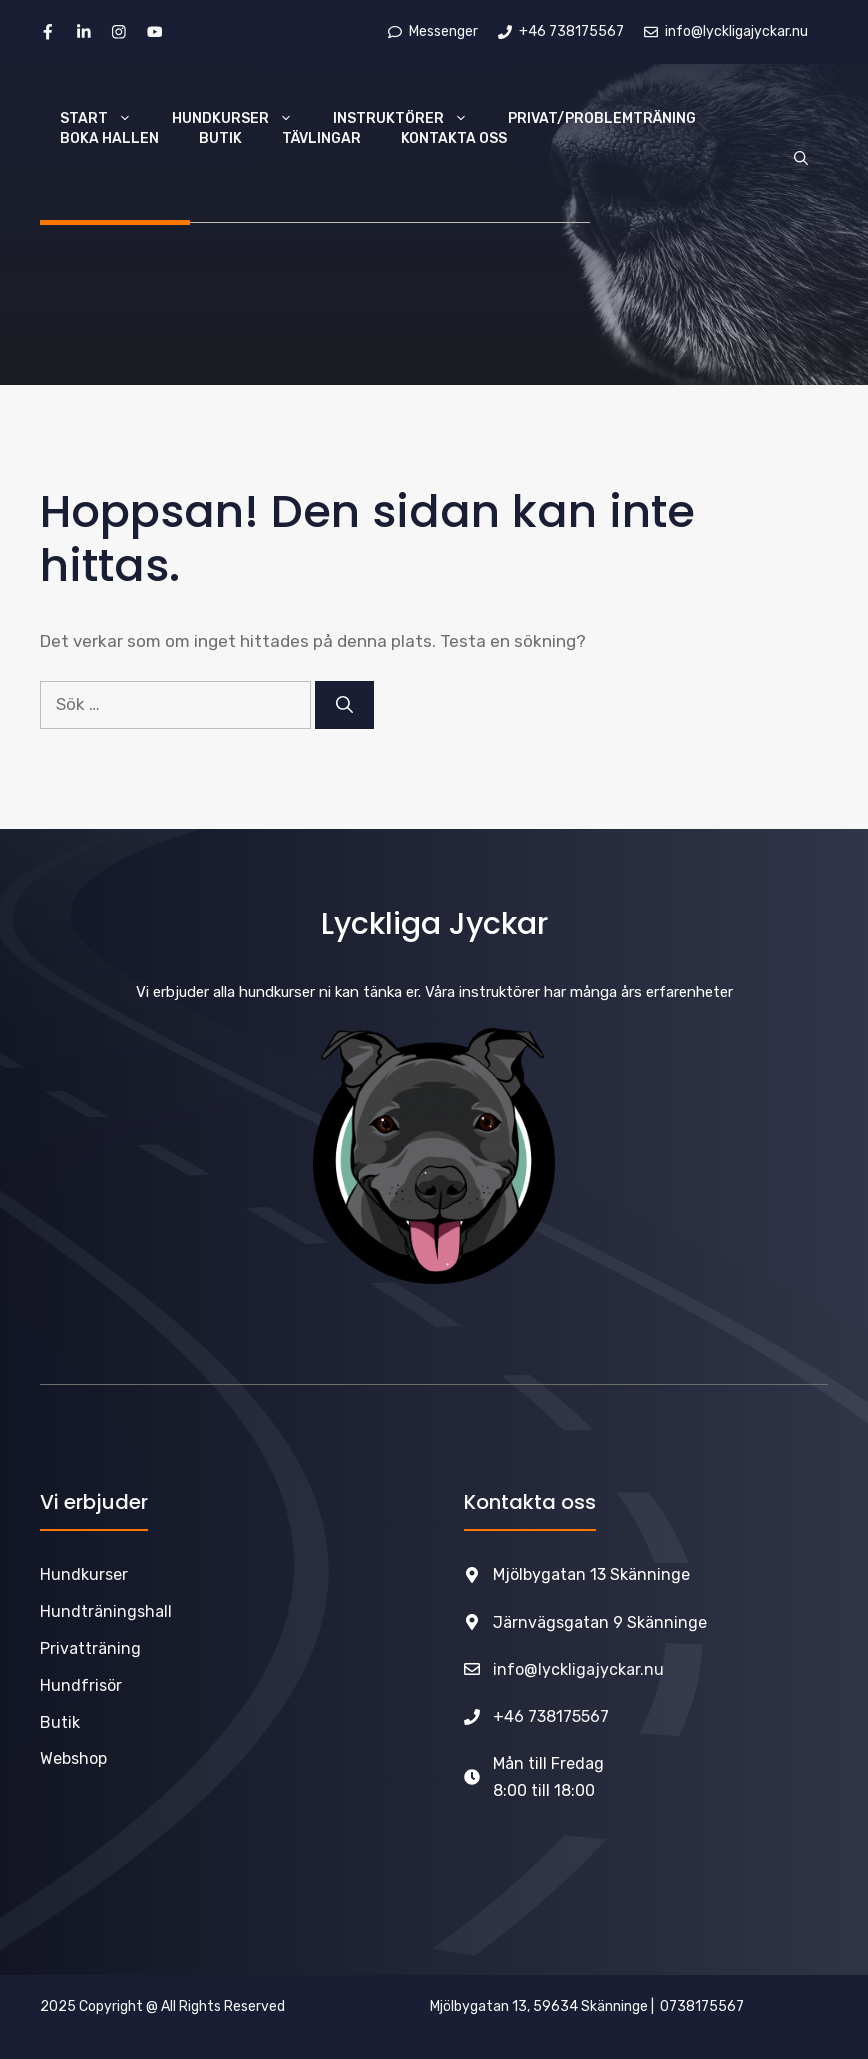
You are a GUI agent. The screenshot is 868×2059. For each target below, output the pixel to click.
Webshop (73, 1758)
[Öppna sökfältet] (801, 159)
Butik (220, 138)
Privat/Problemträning (602, 118)
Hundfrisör (81, 1685)
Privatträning (90, 1648)
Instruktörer (410, 119)
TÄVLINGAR (321, 138)
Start (106, 119)
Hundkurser (242, 119)
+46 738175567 (551, 1716)
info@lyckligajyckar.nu (578, 1669)
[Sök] (344, 705)
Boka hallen (109, 138)
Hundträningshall (106, 1611)
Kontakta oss (454, 138)
